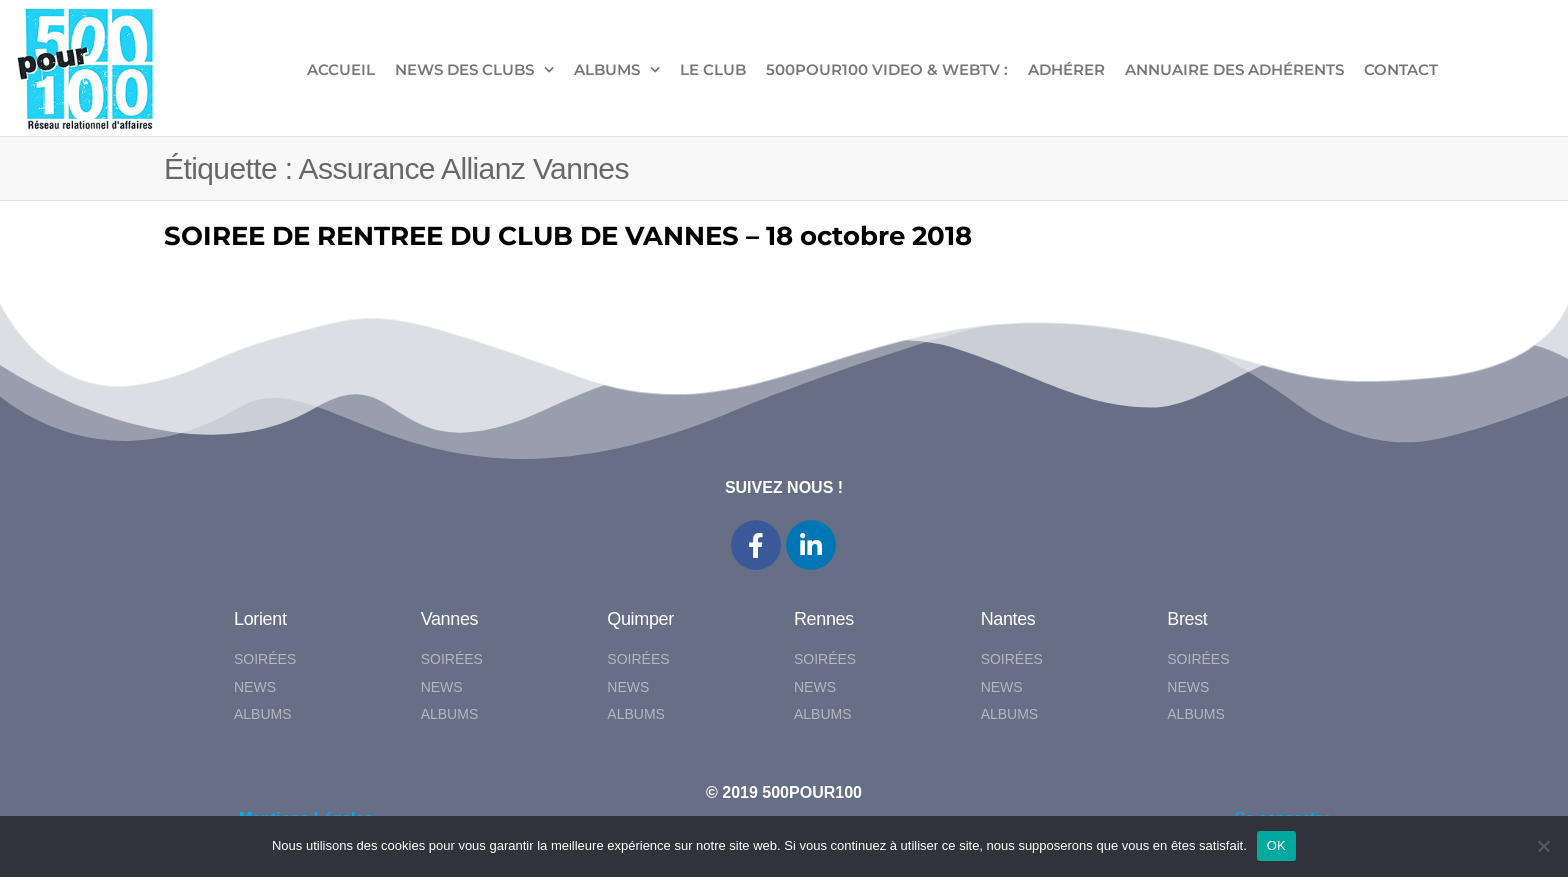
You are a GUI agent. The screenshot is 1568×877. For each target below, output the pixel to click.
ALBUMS (607, 69)
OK (1276, 845)
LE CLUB (713, 69)
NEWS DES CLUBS (464, 69)
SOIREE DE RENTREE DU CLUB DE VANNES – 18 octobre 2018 (568, 236)
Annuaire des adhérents (1234, 69)
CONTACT (1401, 69)
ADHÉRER (1066, 69)
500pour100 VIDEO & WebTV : (887, 69)
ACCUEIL (341, 69)
